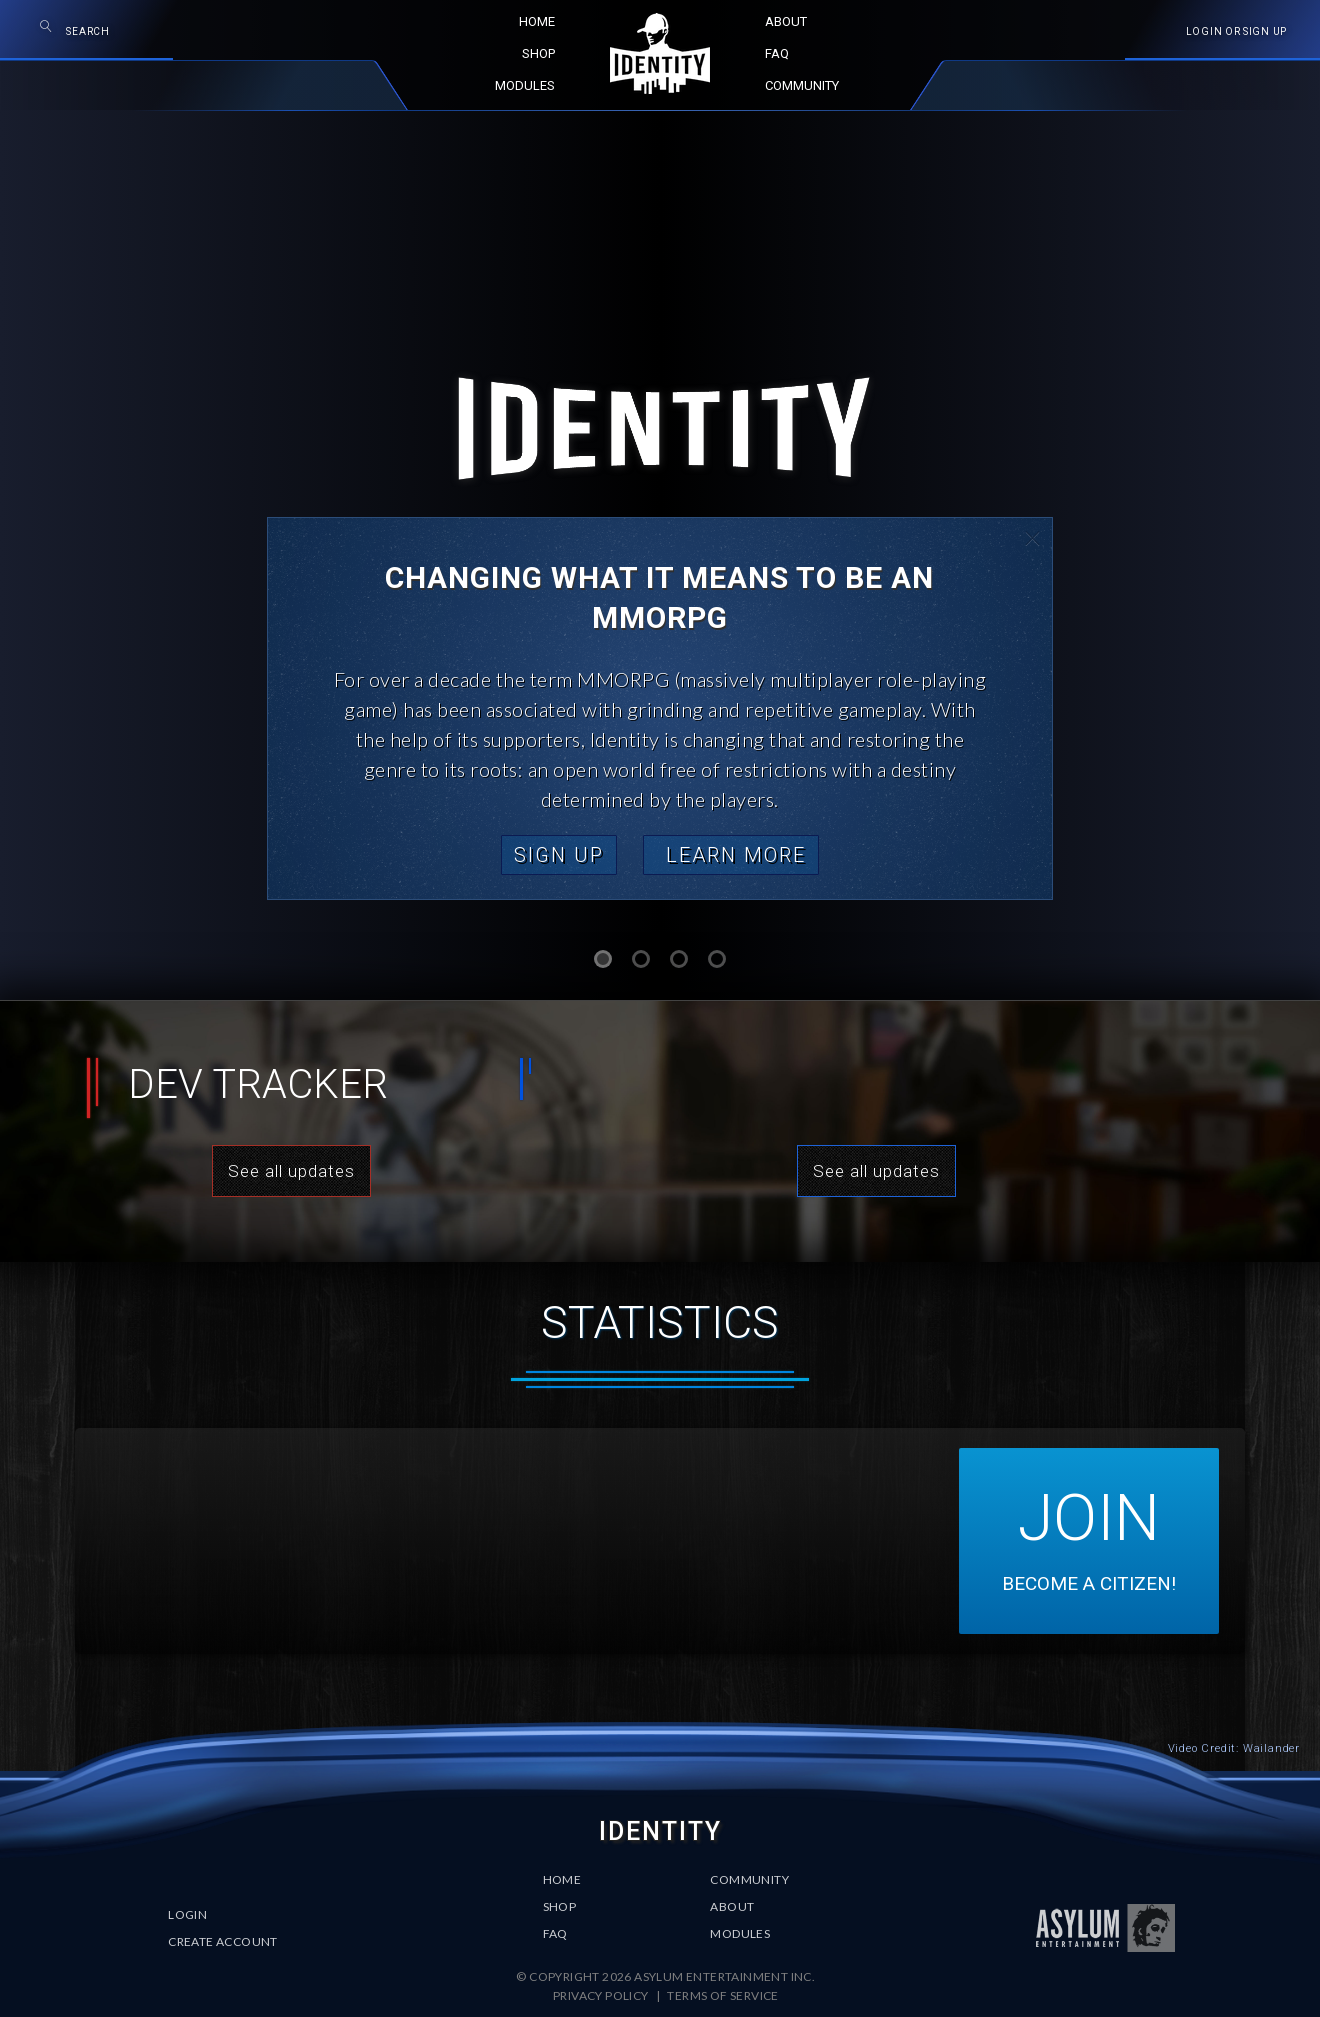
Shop (560, 1906)
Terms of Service (722, 1995)
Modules (740, 1933)
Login (187, 1914)
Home (562, 1879)
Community (749, 1879)
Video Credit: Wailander (1234, 1748)
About (732, 1906)
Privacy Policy (602, 1995)
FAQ (555, 1933)
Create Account (223, 1941)
